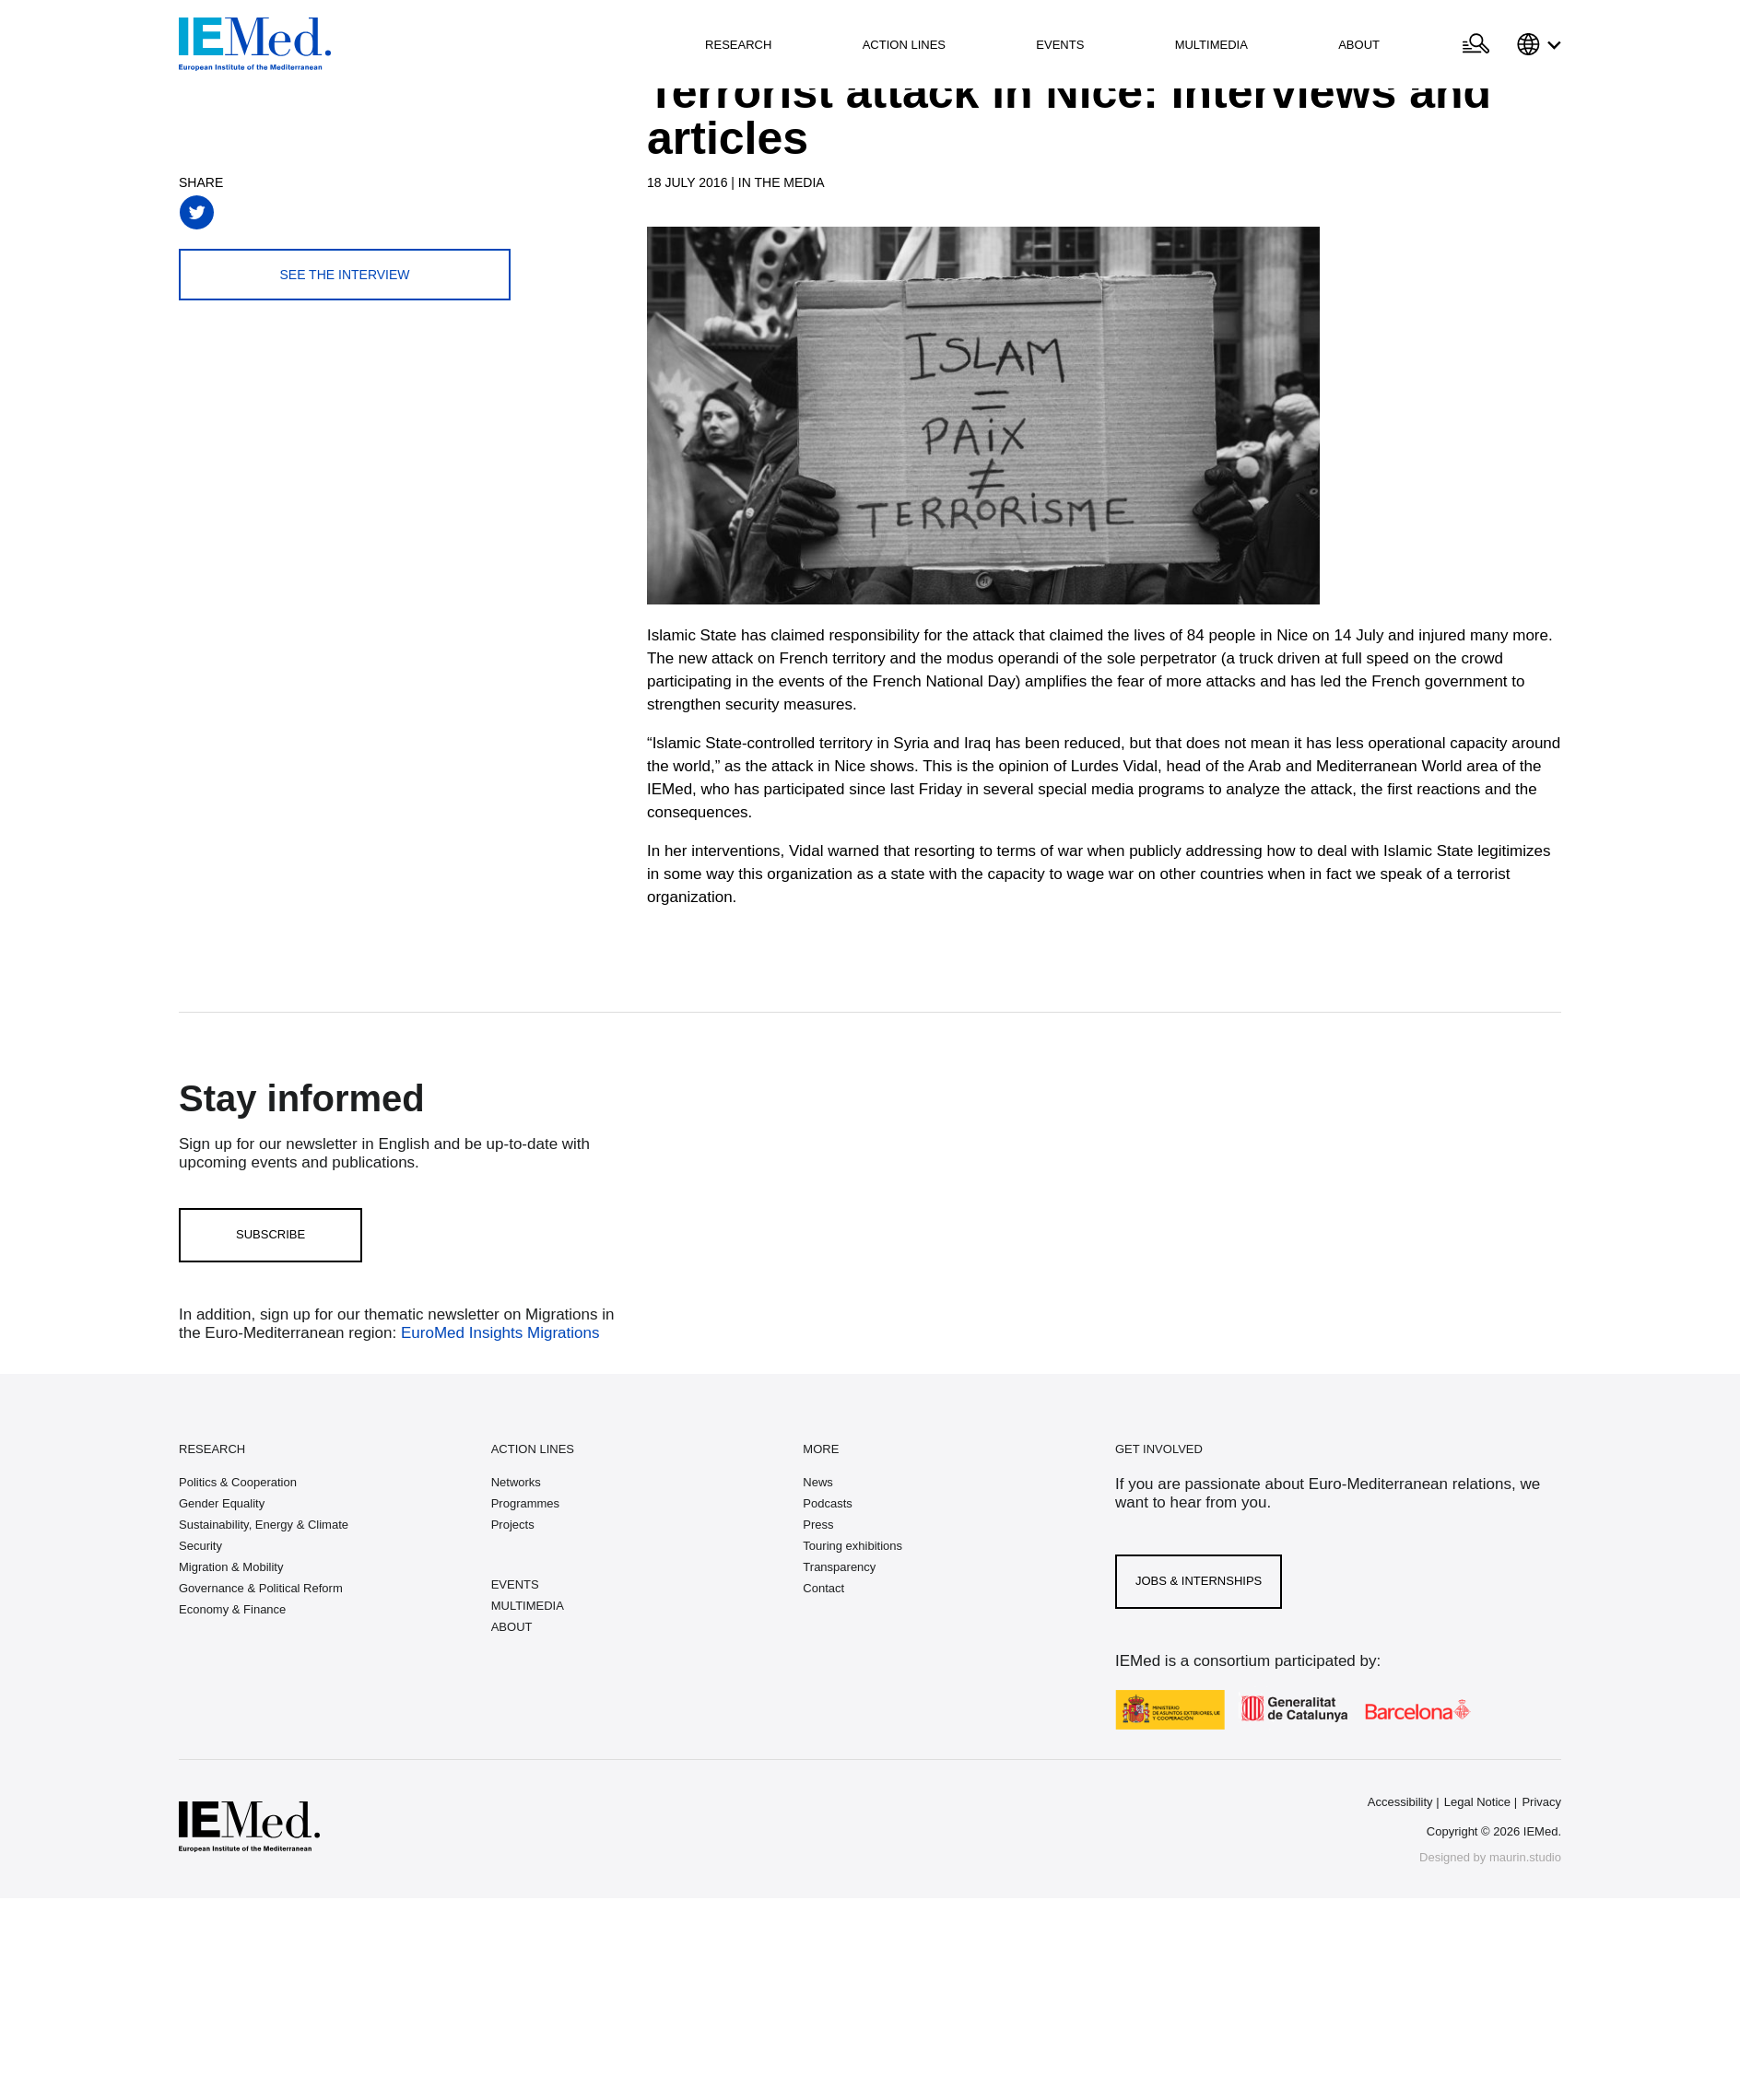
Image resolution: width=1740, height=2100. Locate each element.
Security (200, 1546)
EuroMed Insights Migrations (497, 1333)
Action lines (904, 45)
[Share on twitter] (197, 212)
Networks (516, 1482)
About (1359, 45)
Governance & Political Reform (261, 1588)
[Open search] (1476, 44)
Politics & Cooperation (238, 1482)
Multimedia (1211, 45)
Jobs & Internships (1198, 1581)
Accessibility (1400, 1802)
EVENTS (515, 1584)
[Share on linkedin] (327, 212)
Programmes (525, 1503)
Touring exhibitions (852, 1546)
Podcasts (827, 1503)
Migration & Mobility (231, 1567)
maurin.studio (1525, 1857)
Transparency (839, 1567)
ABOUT (512, 1627)
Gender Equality (222, 1503)
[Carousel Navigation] (665, 435)
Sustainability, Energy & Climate (263, 1524)
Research (738, 45)
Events (1060, 45)
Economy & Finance (232, 1609)
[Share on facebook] (240, 212)
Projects (513, 1524)
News (818, 1482)
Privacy (1541, 1802)
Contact (823, 1588)
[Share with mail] (370, 212)
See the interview (344, 274)
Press (818, 1524)
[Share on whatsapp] (283, 212)
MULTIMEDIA (527, 1606)
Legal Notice (1477, 1802)
